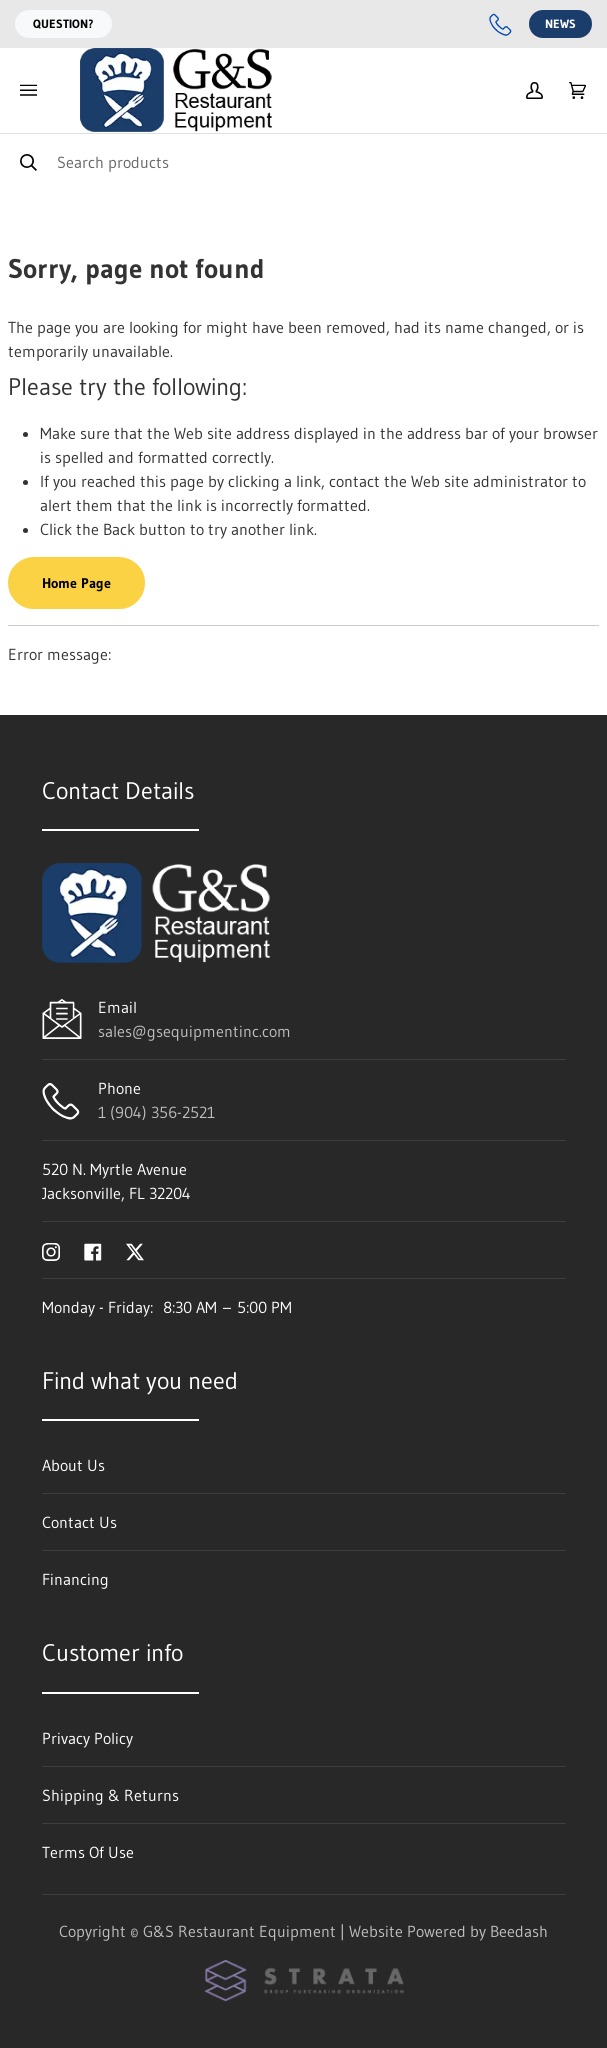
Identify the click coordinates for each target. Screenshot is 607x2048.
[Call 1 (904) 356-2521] (501, 24)
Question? (63, 23)
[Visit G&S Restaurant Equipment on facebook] (93, 1250)
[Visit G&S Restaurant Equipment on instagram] (51, 1250)
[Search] (303, 161)
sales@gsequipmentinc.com (194, 1031)
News (560, 23)
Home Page (76, 583)
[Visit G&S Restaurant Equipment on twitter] (135, 1250)
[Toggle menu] (28, 90)
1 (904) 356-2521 (156, 1112)
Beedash (519, 1931)
